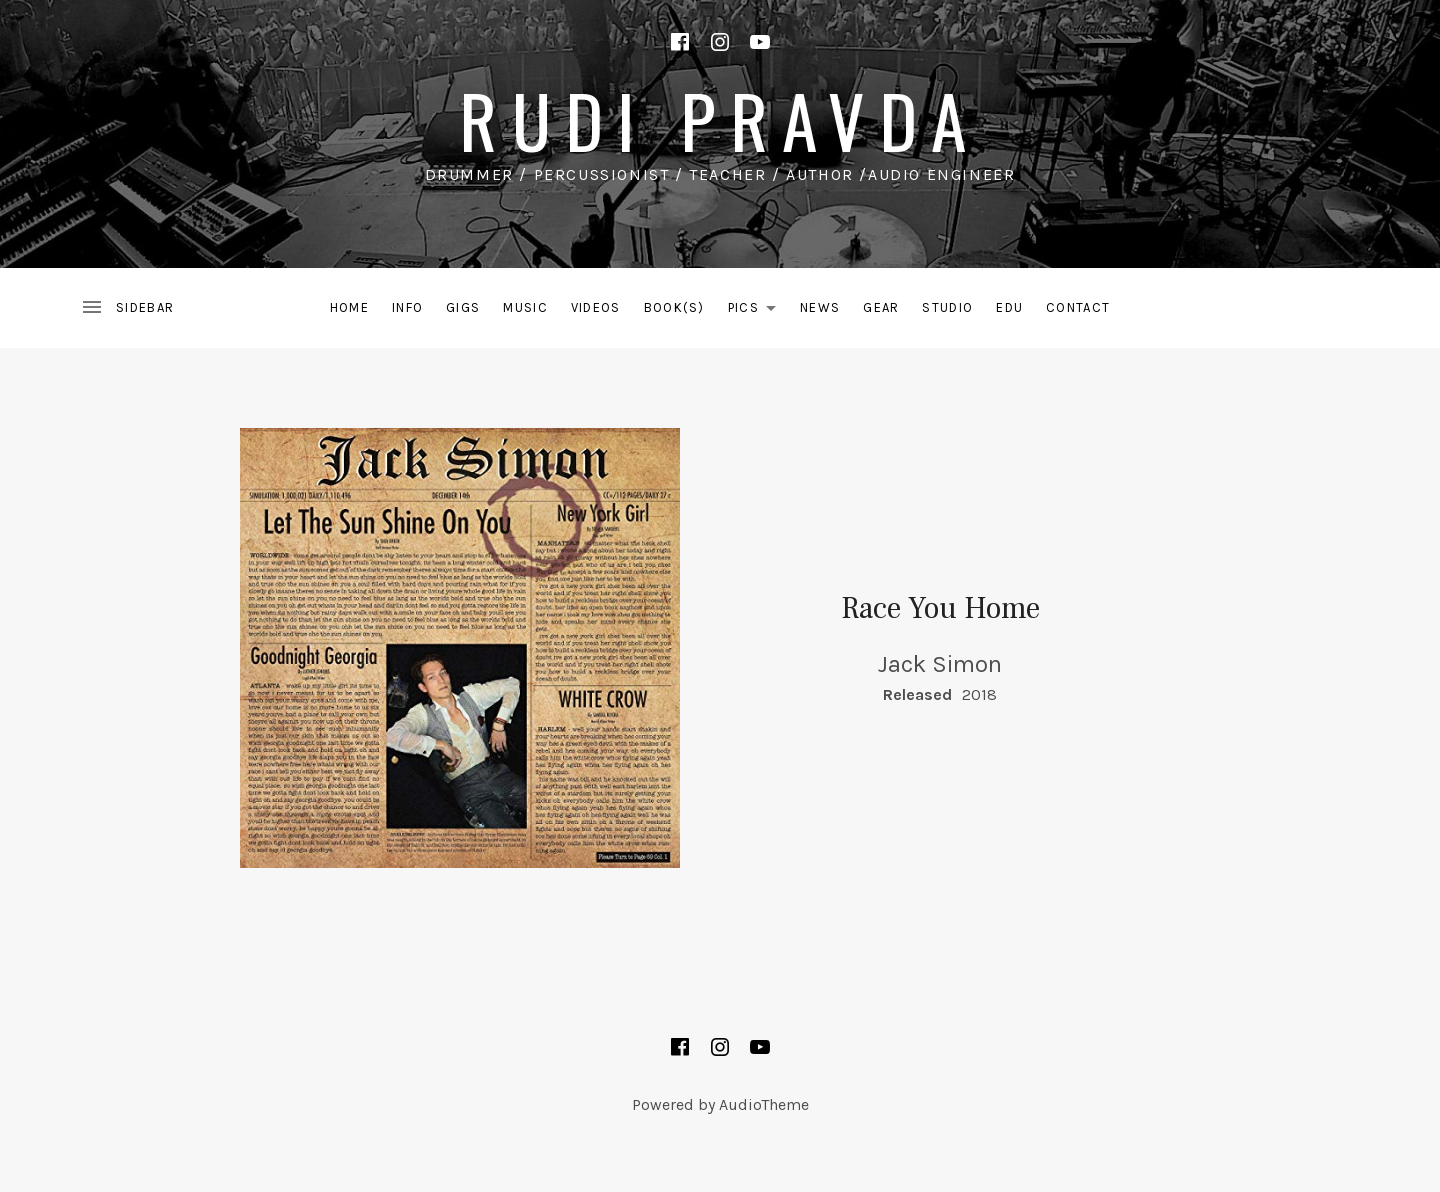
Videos (596, 307)
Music (525, 307)
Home (349, 307)
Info (407, 307)
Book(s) (674, 307)
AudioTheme (764, 1104)
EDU (1009, 307)
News (820, 307)
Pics (757, 311)
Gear (881, 307)
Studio (947, 307)
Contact (1078, 307)
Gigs (463, 307)
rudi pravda (719, 119)
